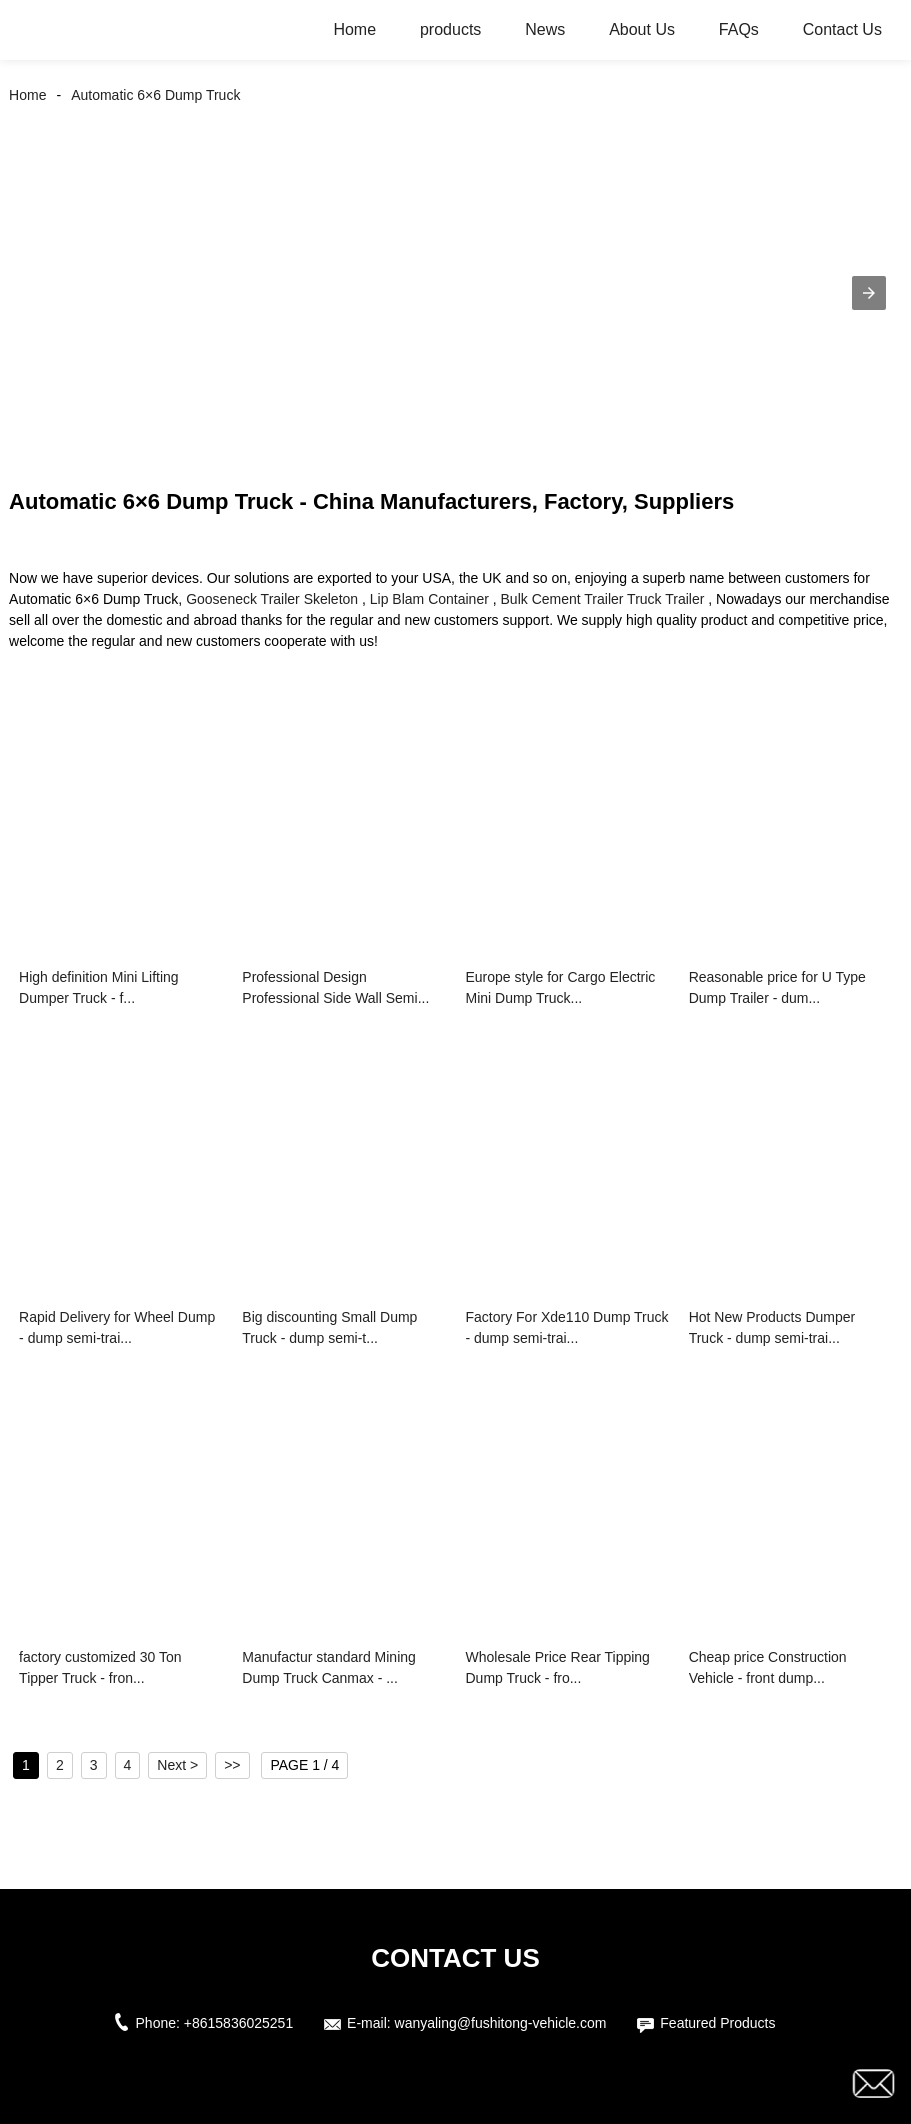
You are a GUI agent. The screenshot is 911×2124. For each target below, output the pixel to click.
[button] (869, 293)
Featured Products (717, 2023)
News (545, 29)
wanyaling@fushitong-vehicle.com (501, 2023)
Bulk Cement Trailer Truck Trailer (603, 599)
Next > (177, 1765)
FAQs (739, 29)
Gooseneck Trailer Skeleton (272, 599)
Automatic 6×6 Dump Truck (155, 95)
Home (354, 29)
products (450, 29)
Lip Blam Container (429, 599)
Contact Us (842, 29)
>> (232, 1765)
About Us (642, 29)
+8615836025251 (238, 2023)
